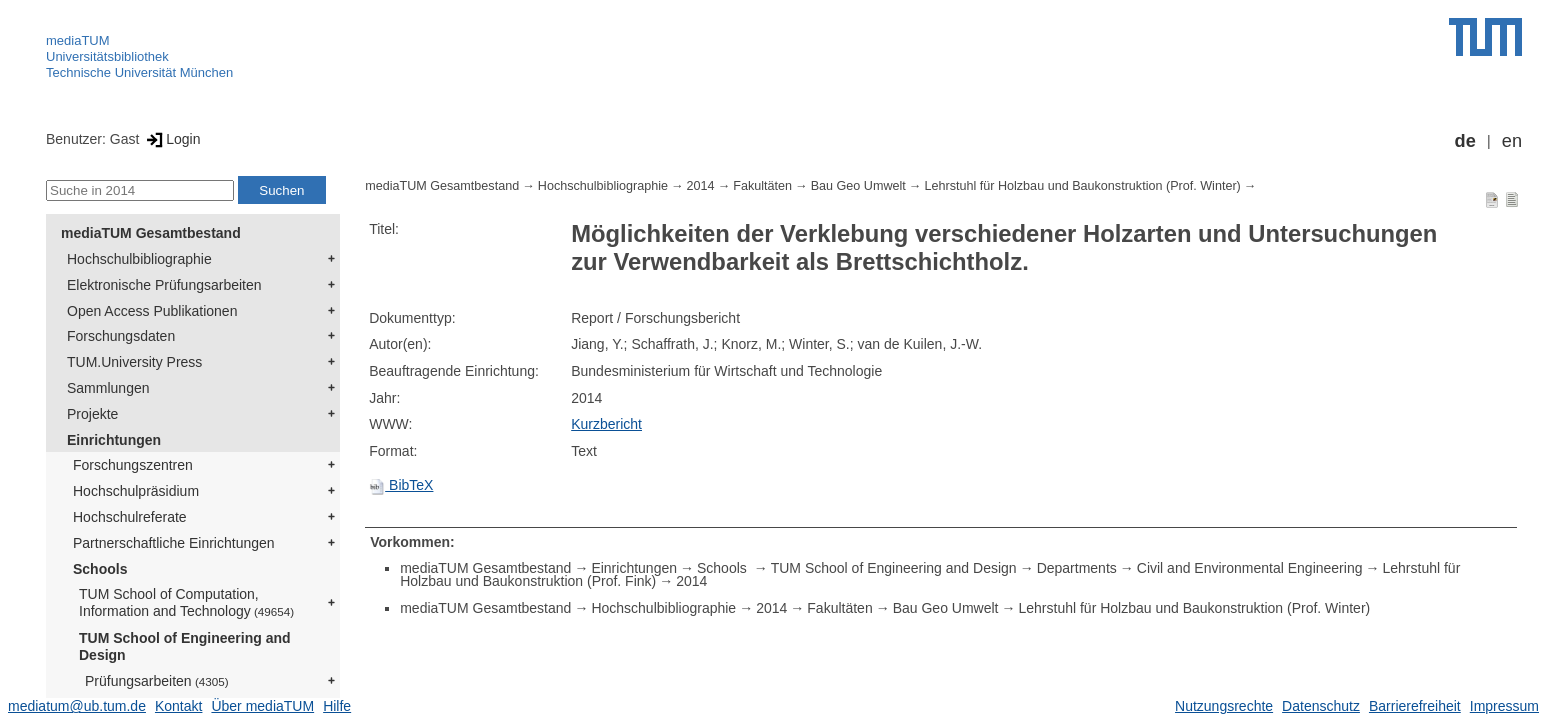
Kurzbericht (606, 424)
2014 (701, 186)
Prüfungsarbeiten (157, 681)
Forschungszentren (133, 465)
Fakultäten (762, 186)
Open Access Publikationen (152, 311)
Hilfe (337, 706)
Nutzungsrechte (1224, 706)
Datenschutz (1321, 706)
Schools (100, 569)
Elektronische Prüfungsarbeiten (164, 285)
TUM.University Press (134, 362)
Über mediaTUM (262, 706)
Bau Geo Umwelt (858, 186)
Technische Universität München (139, 72)
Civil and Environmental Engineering (1250, 568)
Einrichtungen (114, 440)
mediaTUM (78, 40)
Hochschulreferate (130, 517)
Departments (1077, 568)
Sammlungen (108, 388)
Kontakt (178, 706)
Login (171, 139)
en (1512, 141)
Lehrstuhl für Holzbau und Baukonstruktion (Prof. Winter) (1082, 186)
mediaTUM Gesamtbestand (151, 233)
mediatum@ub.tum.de (77, 706)
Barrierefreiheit (1415, 706)
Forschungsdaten (121, 336)
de (1465, 141)
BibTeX (401, 485)
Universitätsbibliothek (107, 56)
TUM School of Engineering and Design (185, 646)
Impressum (1504, 706)
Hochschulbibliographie (139, 259)
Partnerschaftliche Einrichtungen (174, 543)
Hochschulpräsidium (136, 491)
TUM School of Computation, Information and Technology (186, 602)
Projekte (92, 414)
